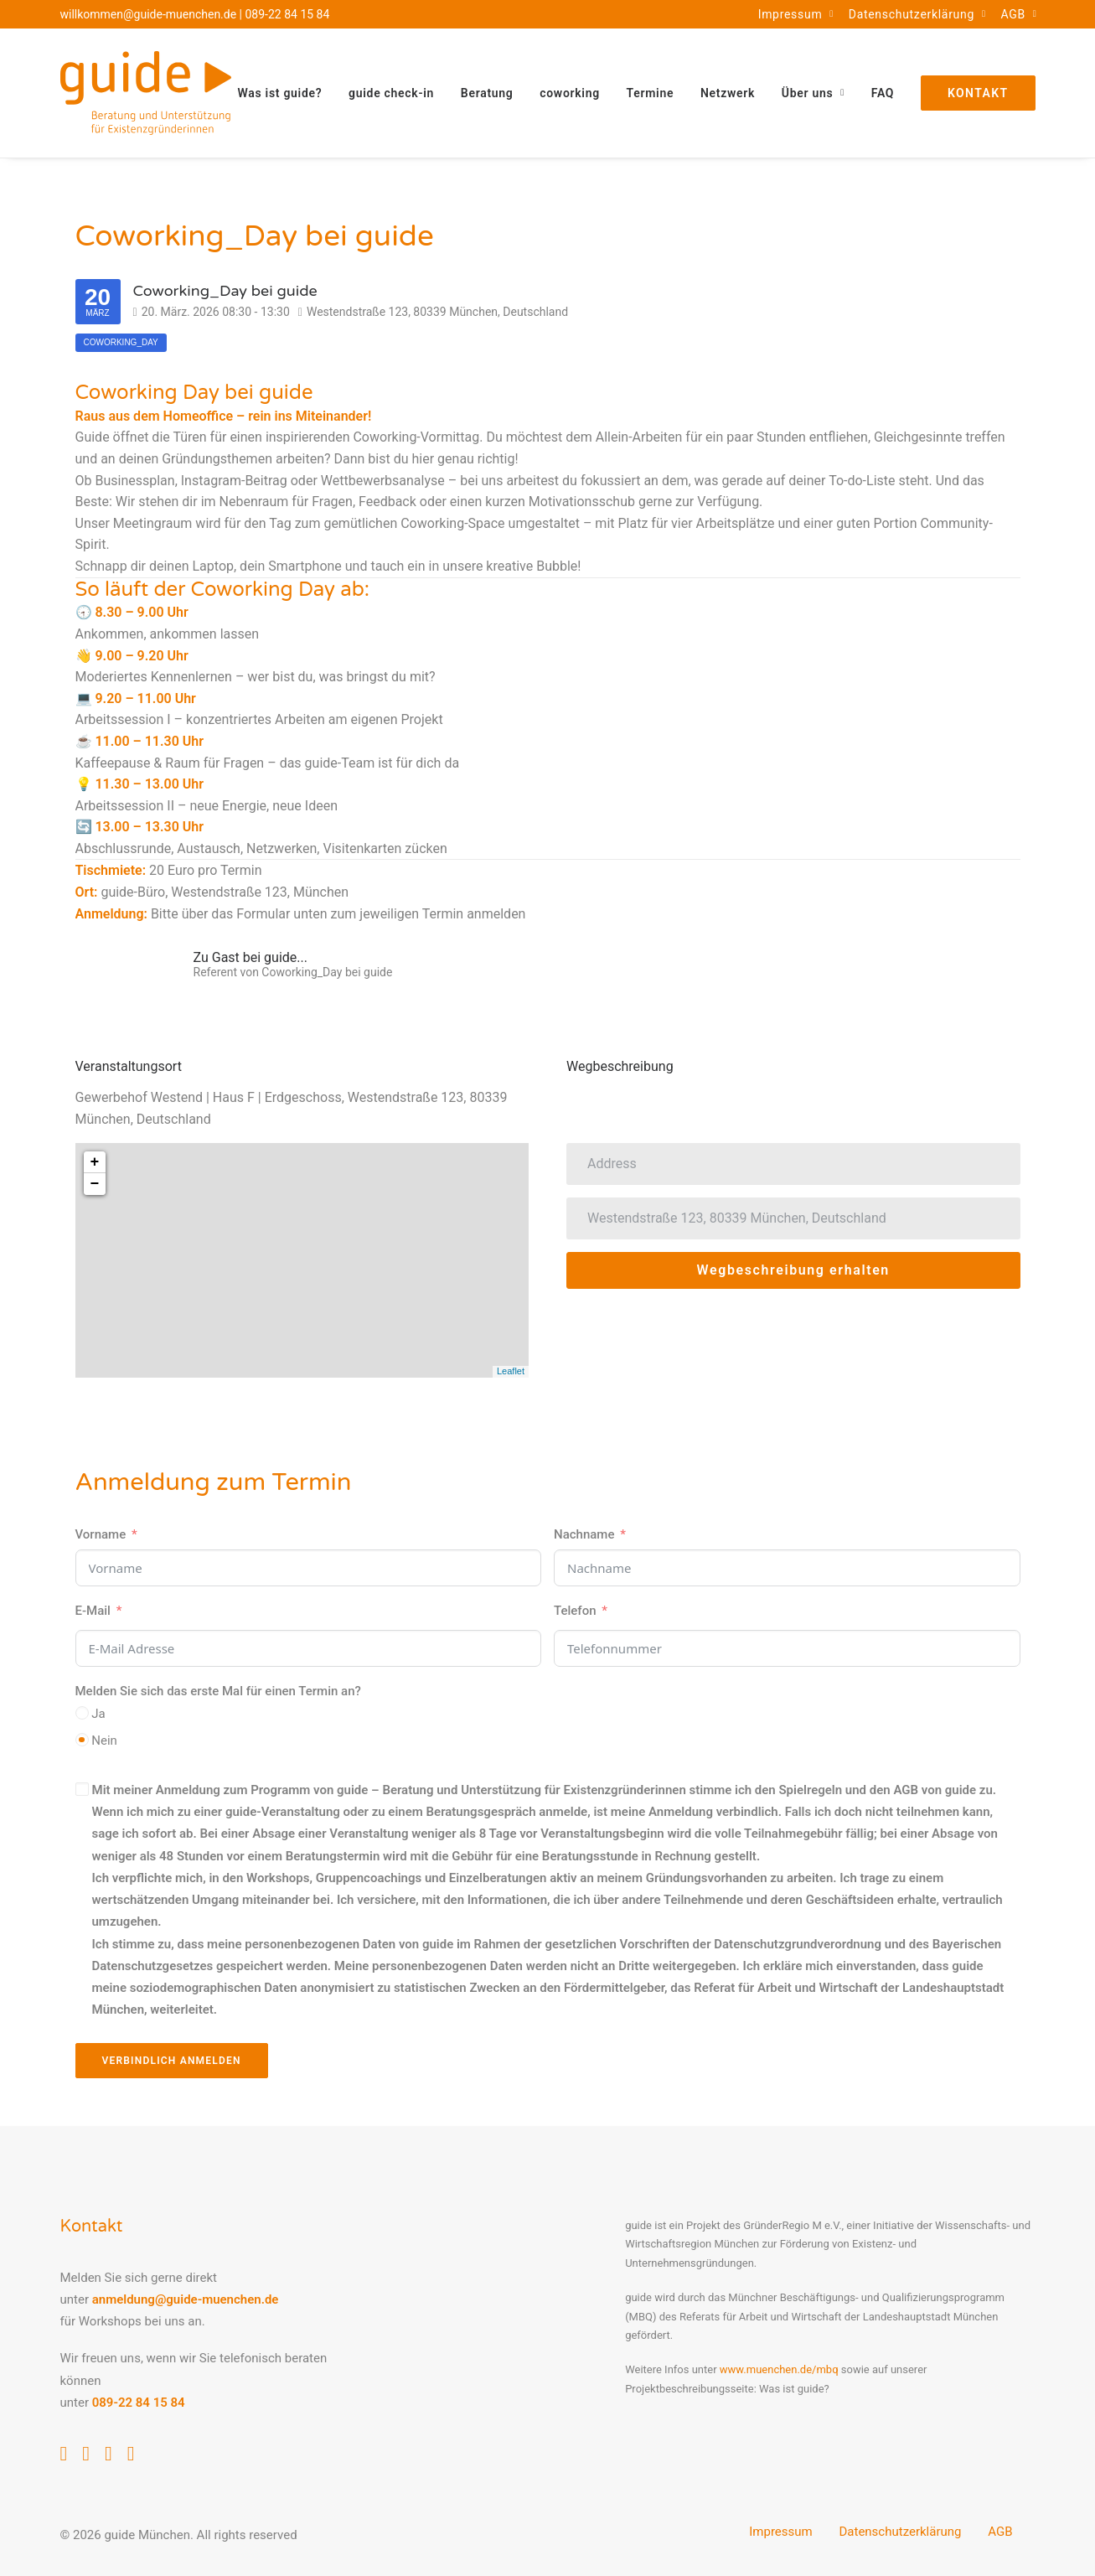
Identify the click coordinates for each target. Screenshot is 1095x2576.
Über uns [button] (813, 93)
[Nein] (82, 1739)
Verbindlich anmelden (171, 2060)
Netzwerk (727, 93)
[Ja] (82, 1713)
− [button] (95, 1184)
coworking (570, 93)
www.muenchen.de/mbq (779, 2369)
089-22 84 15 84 (287, 14)
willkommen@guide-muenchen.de (148, 14)
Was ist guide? (280, 93)
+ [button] (95, 1162)
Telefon (575, 1610)
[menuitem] (795, 14)
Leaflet (510, 1371)
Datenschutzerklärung (917, 14)
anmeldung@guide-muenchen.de (185, 2299)
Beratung (487, 93)
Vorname (101, 1534)
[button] (64, 2456)
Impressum (796, 14)
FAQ (882, 93)
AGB (1018, 14)
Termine (650, 93)
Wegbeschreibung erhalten (793, 1270)
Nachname (584, 1534)
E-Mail (93, 1610)
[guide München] (145, 93)
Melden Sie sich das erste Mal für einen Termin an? (218, 1691)
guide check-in (391, 93)
